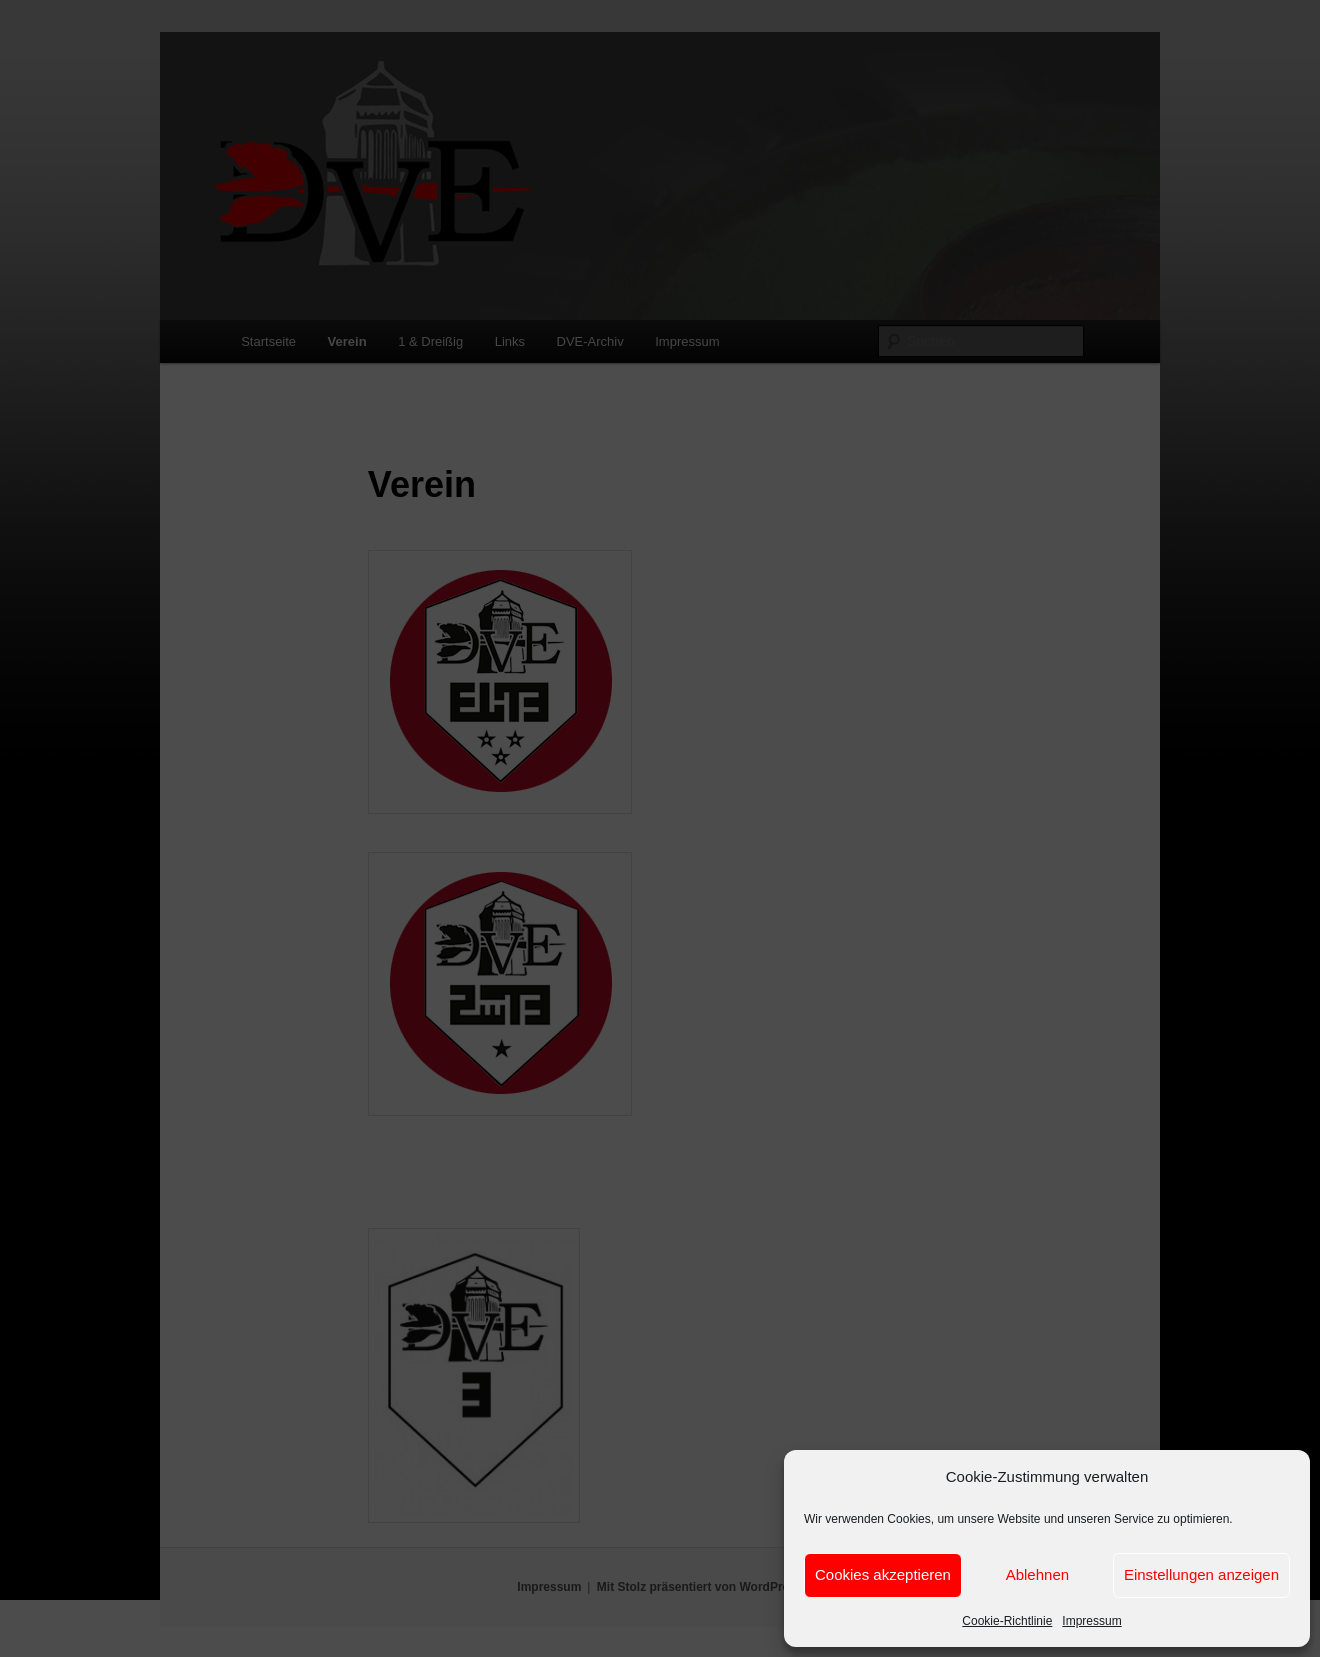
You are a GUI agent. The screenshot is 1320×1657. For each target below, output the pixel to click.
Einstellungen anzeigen (1201, 1574)
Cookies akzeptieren (883, 1574)
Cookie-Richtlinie (1007, 1621)
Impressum (1091, 1621)
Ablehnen (1037, 1574)
